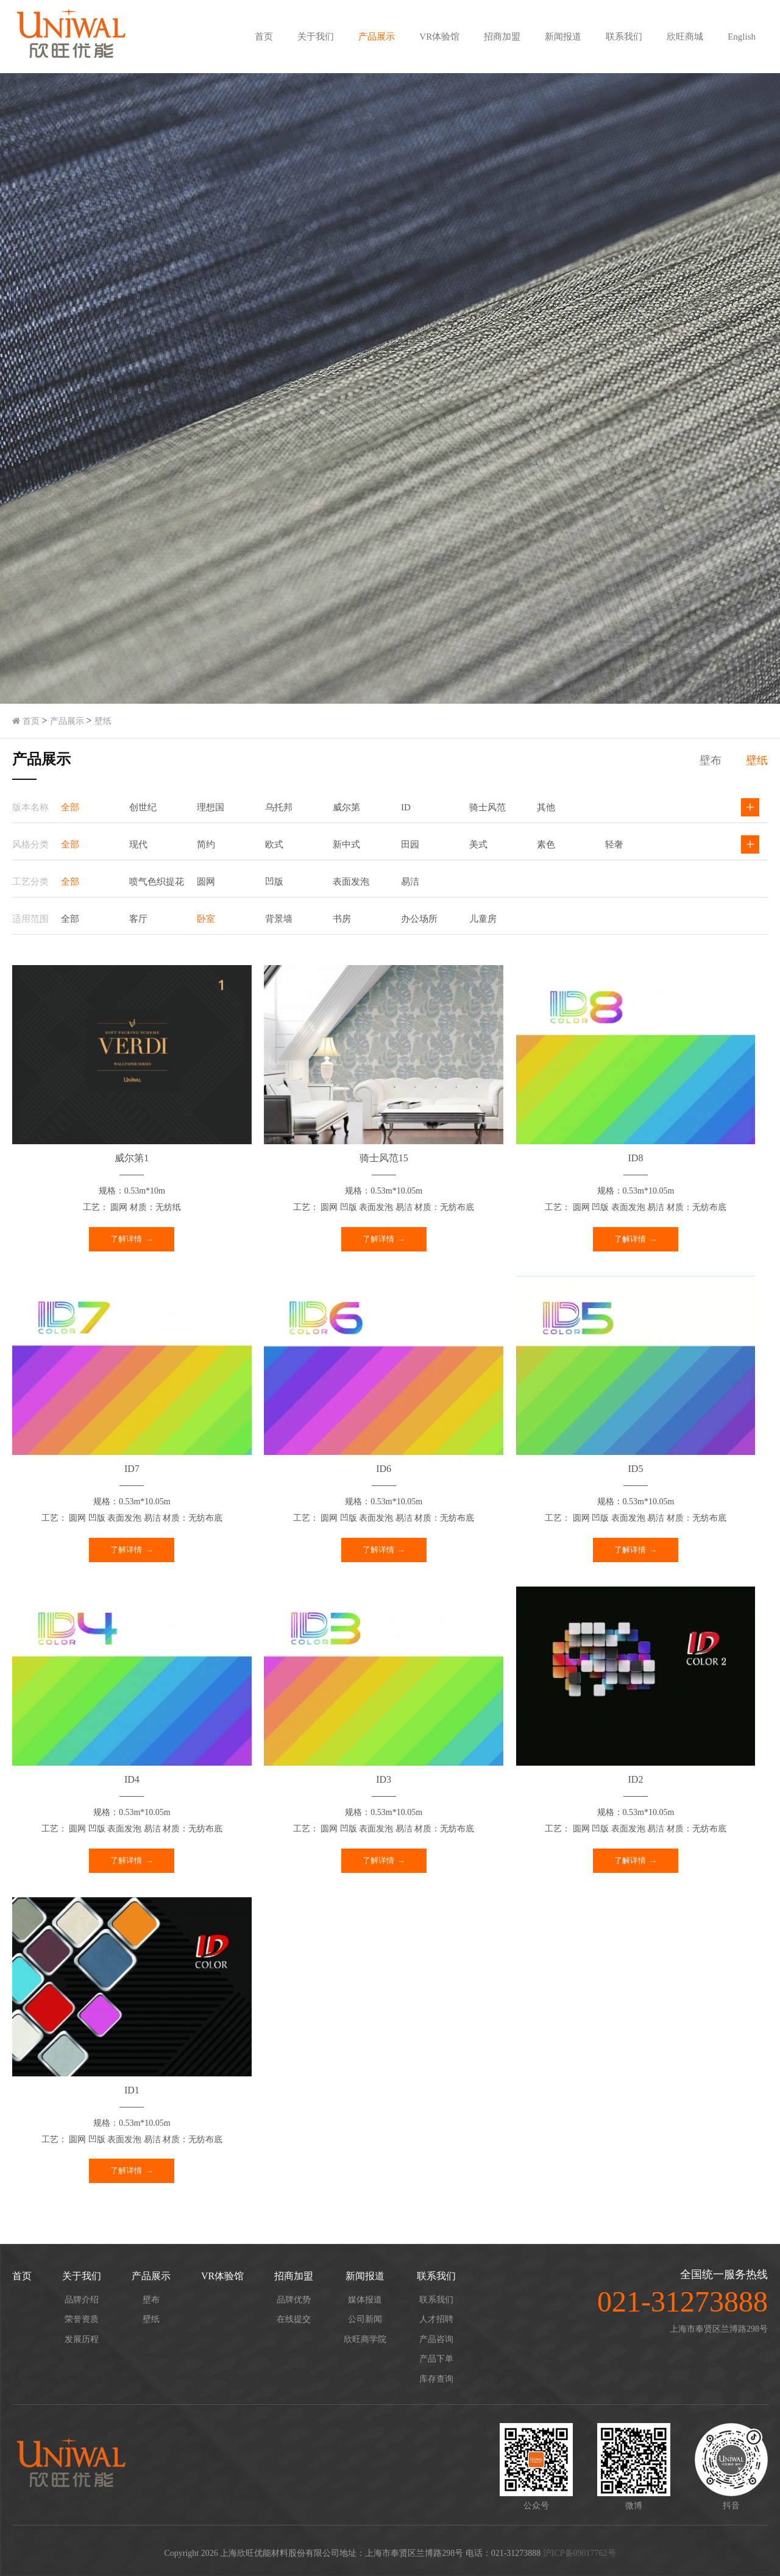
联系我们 (624, 36)
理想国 (210, 807)
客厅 (138, 919)
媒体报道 (365, 2299)
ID (406, 807)
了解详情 (126, 1239)
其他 (546, 807)
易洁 (410, 881)
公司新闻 (365, 2319)
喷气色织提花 (156, 881)
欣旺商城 (685, 36)
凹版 (274, 881)
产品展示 (376, 36)
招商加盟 (502, 36)
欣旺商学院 (365, 2339)
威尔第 (346, 807)
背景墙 (278, 919)
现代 (138, 844)
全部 (70, 807)
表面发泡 (351, 881)
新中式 (346, 844)
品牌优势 (294, 2299)
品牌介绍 (82, 2299)
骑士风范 (487, 807)
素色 (546, 844)
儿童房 (483, 919)
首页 (264, 36)
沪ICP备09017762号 (579, 2553)
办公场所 (419, 919)
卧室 (206, 919)
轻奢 (614, 844)
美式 (478, 844)
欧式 (274, 844)
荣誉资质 (82, 2319)
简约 (206, 844)
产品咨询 (436, 2339)
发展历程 (82, 2339)
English (742, 36)
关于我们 (315, 36)
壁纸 (103, 721)
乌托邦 (278, 807)
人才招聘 (436, 2319)
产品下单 (436, 2358)
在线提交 (294, 2319)
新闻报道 (563, 36)
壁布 (711, 760)
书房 (342, 919)
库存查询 (436, 2378)
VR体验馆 (439, 36)
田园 (410, 844)
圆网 (206, 881)
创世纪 (143, 807)
